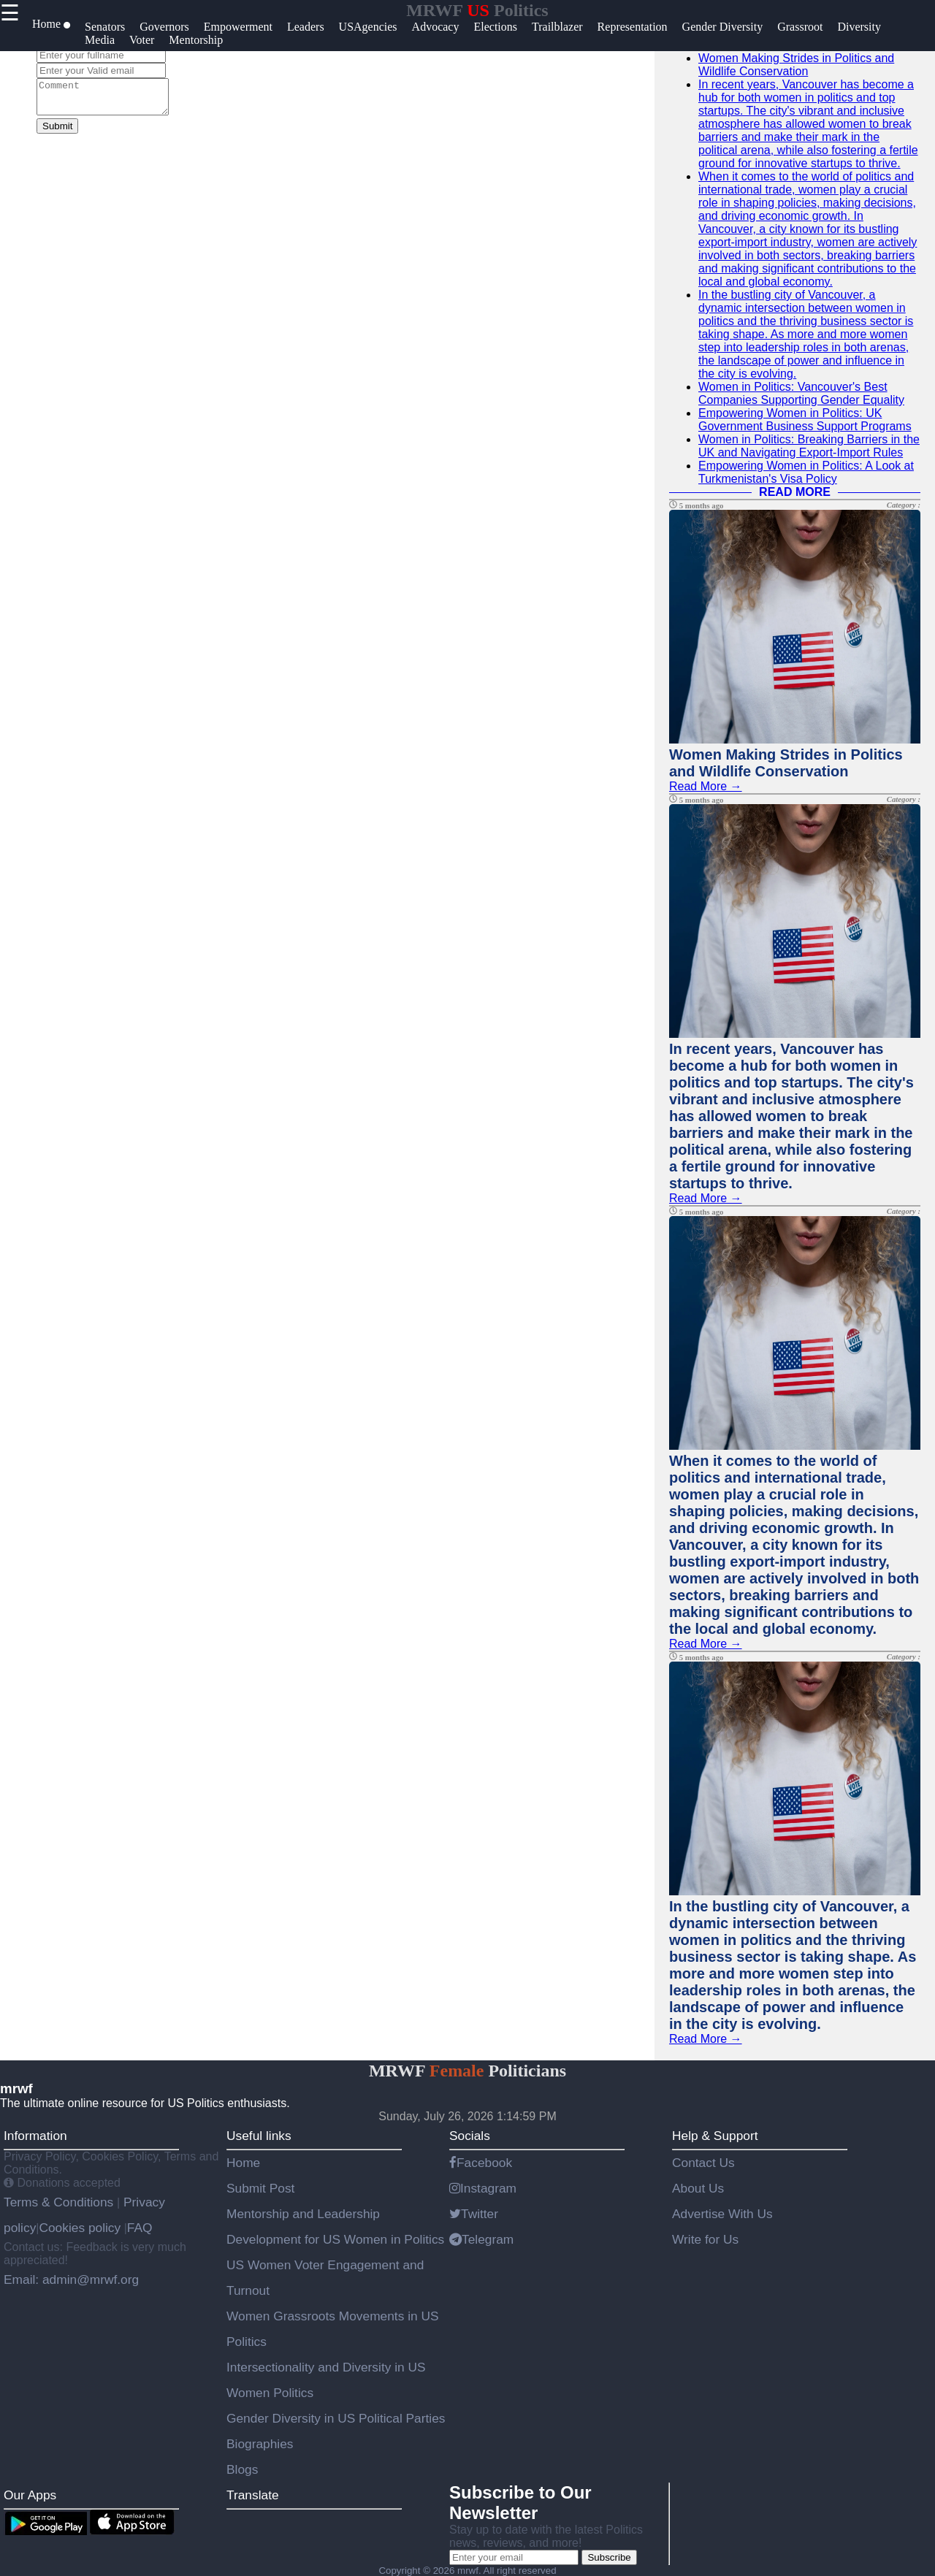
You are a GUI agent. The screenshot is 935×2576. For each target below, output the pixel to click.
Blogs (242, 2469)
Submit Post (260, 2188)
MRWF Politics (477, 10)
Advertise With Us (722, 2213)
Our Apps (30, 2495)
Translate (252, 2495)
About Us (698, 2188)
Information (35, 2135)
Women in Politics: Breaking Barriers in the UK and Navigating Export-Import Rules (809, 446)
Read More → (705, 786)
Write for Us (705, 2239)
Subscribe (608, 2557)
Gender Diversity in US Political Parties (336, 2418)
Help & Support (715, 2135)
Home (243, 2162)
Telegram (481, 2239)
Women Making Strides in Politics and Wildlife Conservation (796, 64)
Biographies (260, 2444)
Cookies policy (80, 2227)
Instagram (482, 2188)
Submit (57, 132)
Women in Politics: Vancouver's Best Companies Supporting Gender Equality (801, 393)
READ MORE (795, 492)
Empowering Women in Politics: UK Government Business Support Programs (805, 419)
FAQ (140, 2227)
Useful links (258, 2135)
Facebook (480, 2162)
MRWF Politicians (467, 2070)
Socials (469, 2135)
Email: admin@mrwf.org (71, 2279)
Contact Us (703, 2162)
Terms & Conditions (60, 2202)
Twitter (473, 2213)
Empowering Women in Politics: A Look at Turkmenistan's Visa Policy (806, 472)
